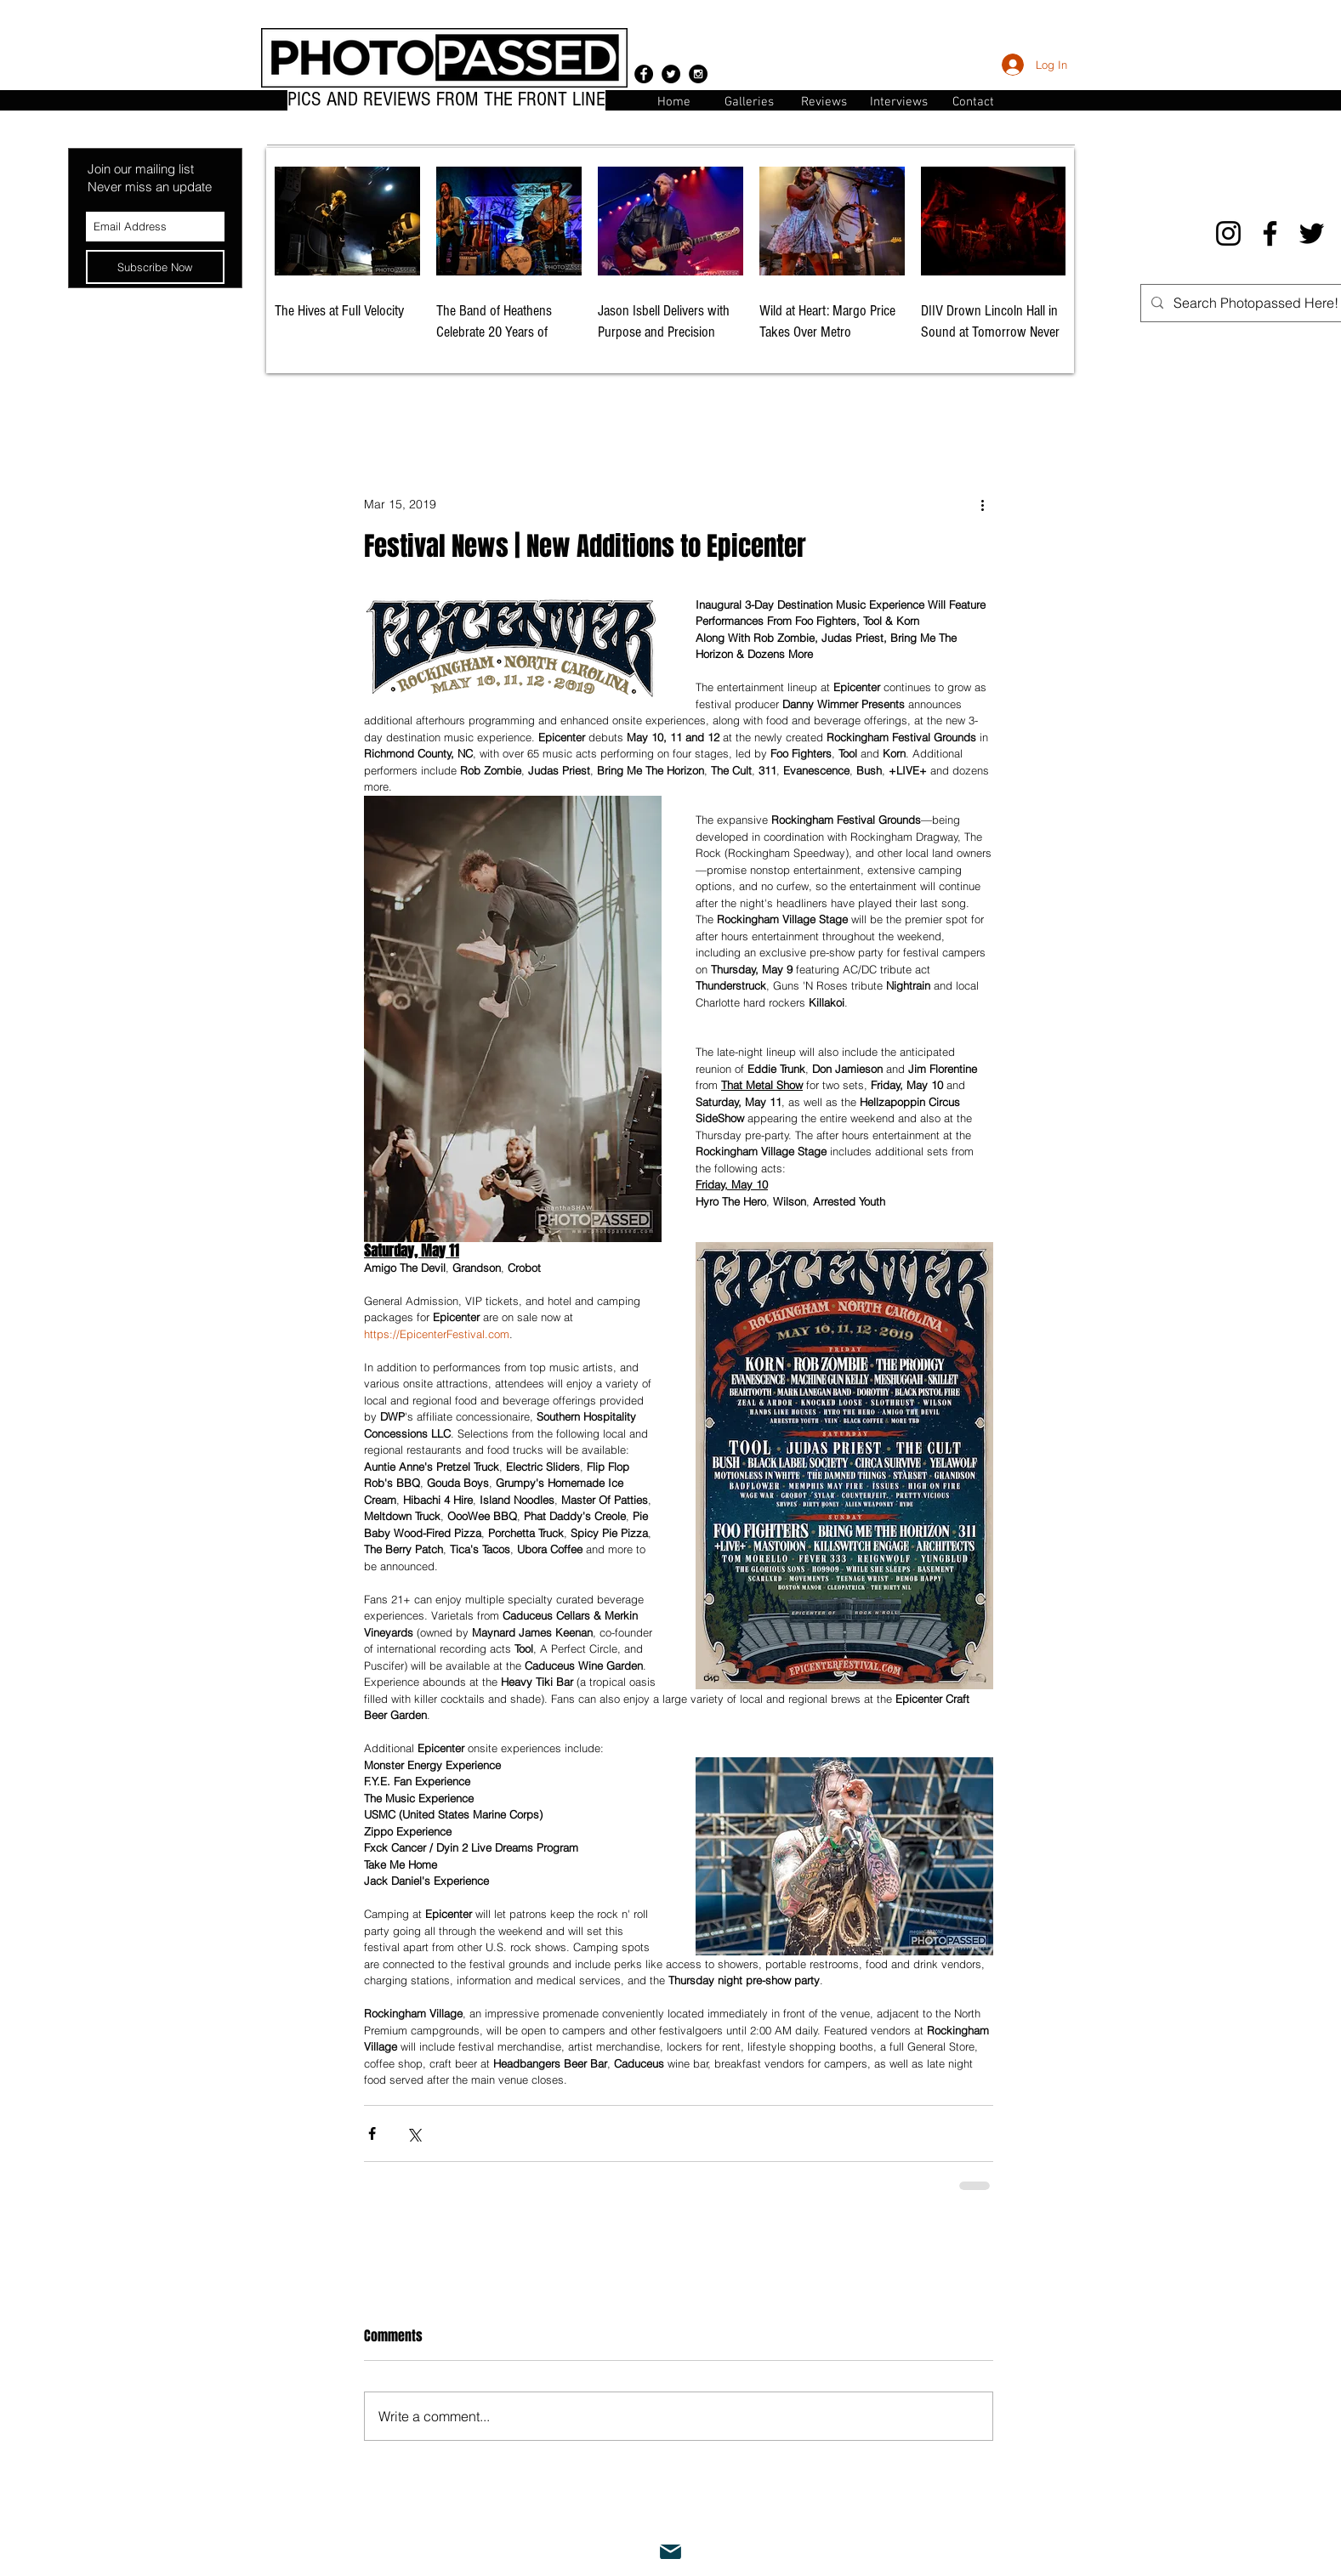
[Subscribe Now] (155, 267)
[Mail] (670, 2551)
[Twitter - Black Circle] (671, 74)
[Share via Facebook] (372, 2133)
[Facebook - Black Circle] (643, 74)
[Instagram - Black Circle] (698, 74)
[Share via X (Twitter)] (414, 2133)
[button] (973, 101)
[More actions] (983, 505)
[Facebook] (1270, 233)
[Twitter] (1311, 233)
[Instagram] (1228, 233)
